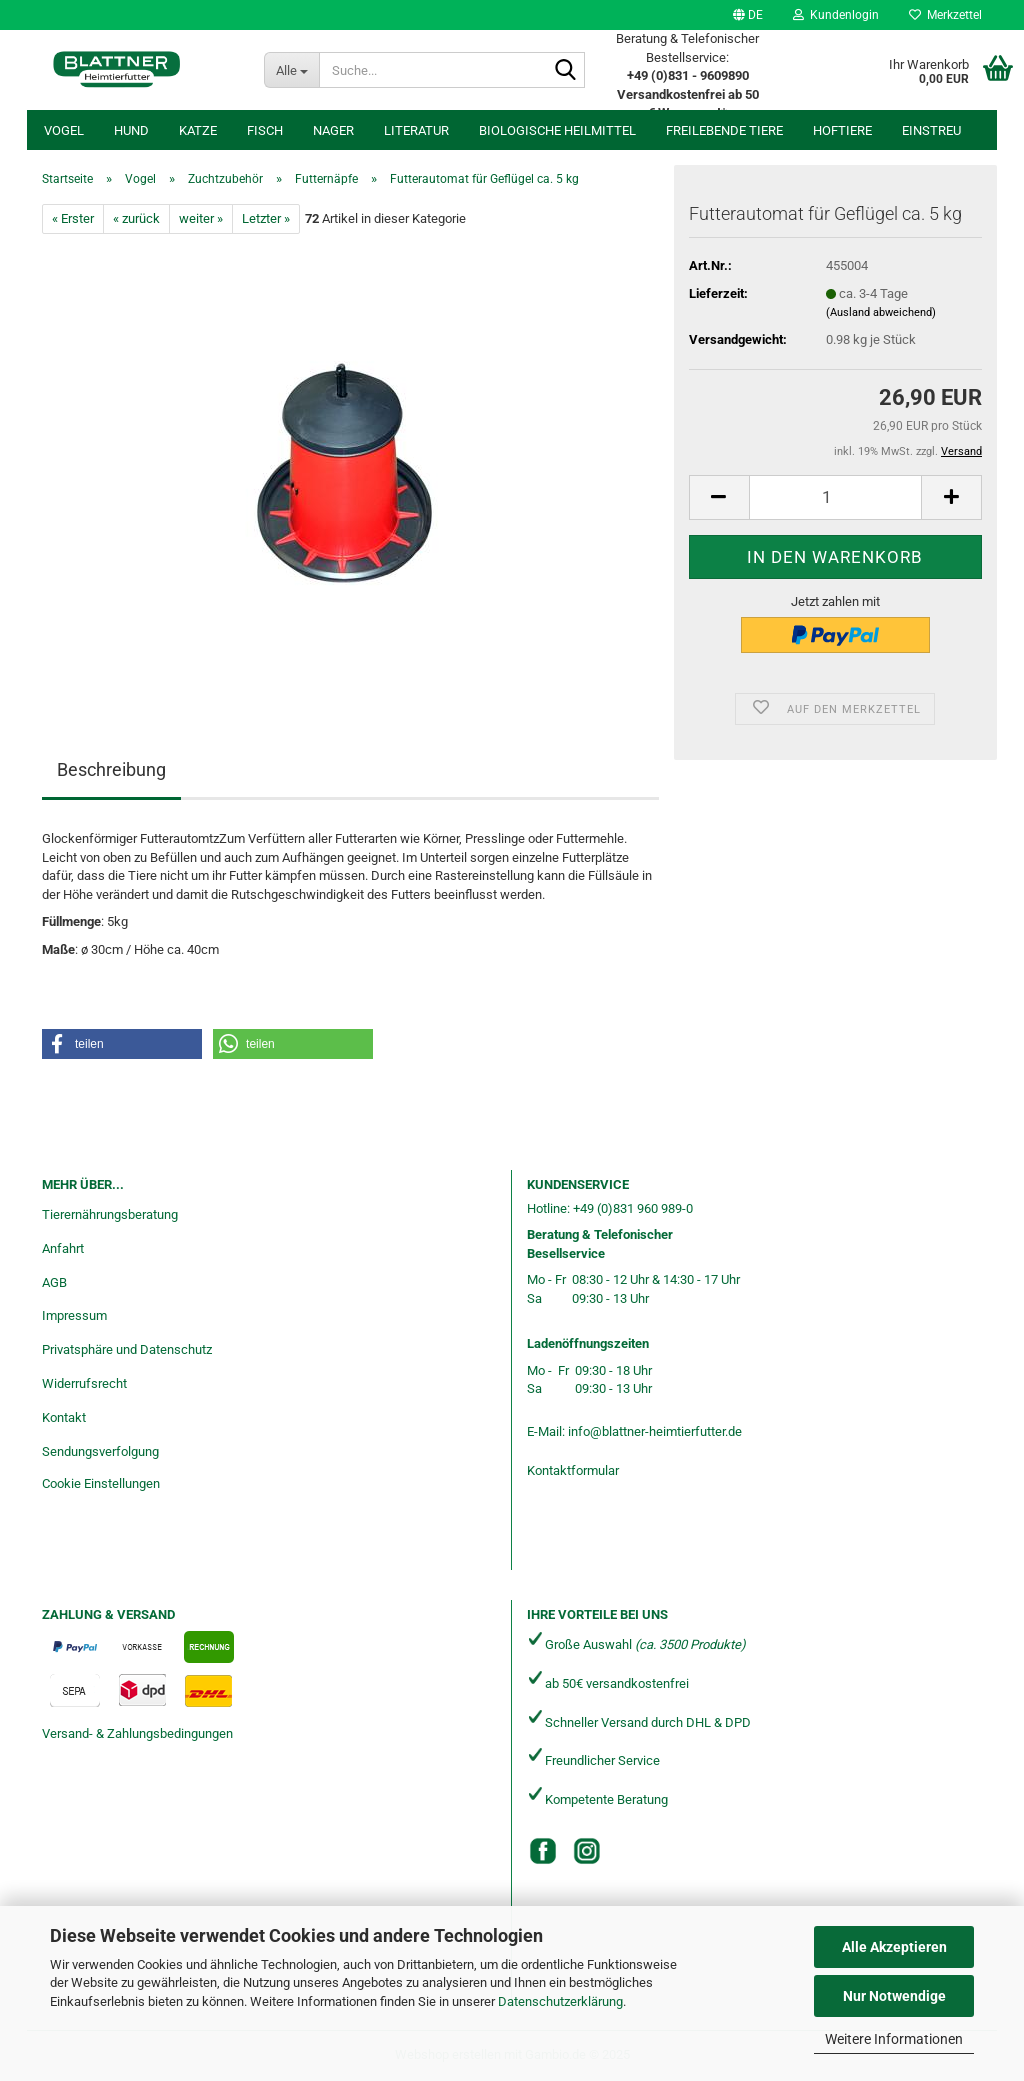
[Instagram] (587, 1851)
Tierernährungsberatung (110, 1214)
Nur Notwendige (894, 1996)
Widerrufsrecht (84, 1383)
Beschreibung (111, 769)
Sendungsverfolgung (100, 1451)
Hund (131, 130)
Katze (198, 130)
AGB (54, 1282)
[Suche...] (291, 70)
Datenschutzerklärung (560, 2001)
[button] (748, 15)
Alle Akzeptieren (894, 1947)
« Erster (73, 218)
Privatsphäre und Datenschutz (127, 1349)
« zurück (136, 218)
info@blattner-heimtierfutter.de (655, 1431)
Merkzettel (945, 15)
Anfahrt (63, 1248)
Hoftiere (842, 130)
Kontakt (64, 1417)
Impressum (74, 1315)
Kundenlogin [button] (836, 15)
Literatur (416, 130)
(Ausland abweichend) (881, 312)
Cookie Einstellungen (101, 1483)
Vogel (64, 130)
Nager (333, 130)
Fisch (265, 130)
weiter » (201, 218)
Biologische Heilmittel (557, 130)
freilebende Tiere (724, 130)
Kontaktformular (573, 1470)
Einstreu (931, 130)
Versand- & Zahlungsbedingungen (137, 1733)
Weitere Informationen (894, 2039)
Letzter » (266, 218)
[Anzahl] (835, 497)
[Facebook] (543, 1851)
